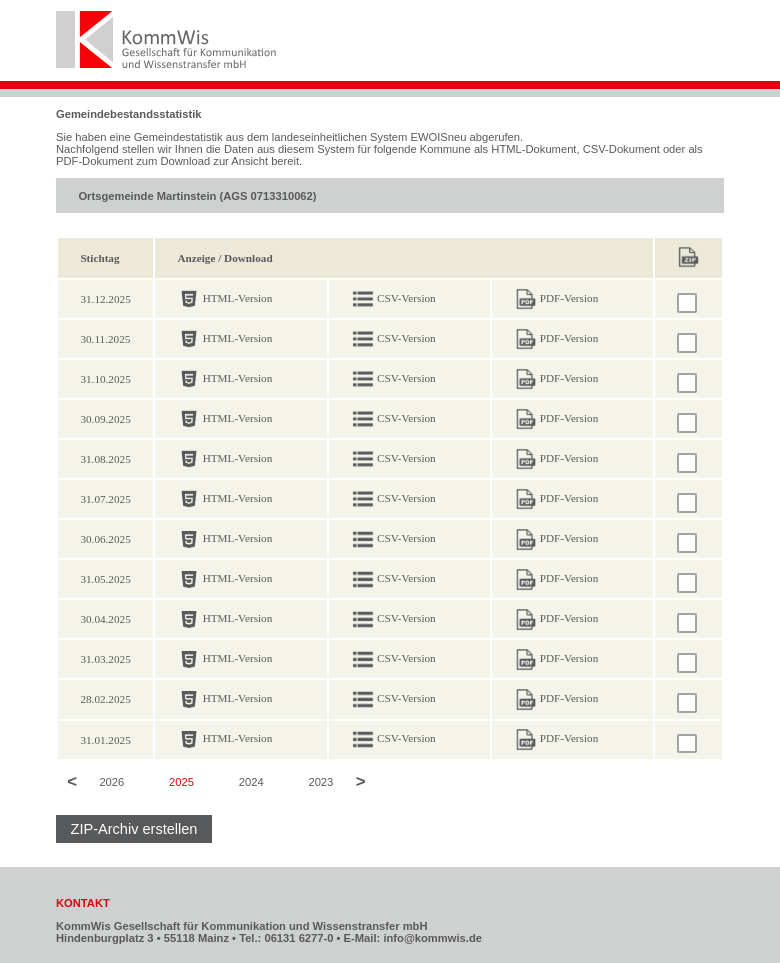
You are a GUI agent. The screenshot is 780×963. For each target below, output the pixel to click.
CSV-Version (406, 298)
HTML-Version (238, 298)
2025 (181, 783)
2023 (320, 783)
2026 (111, 783)
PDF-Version (569, 298)
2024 (251, 783)
